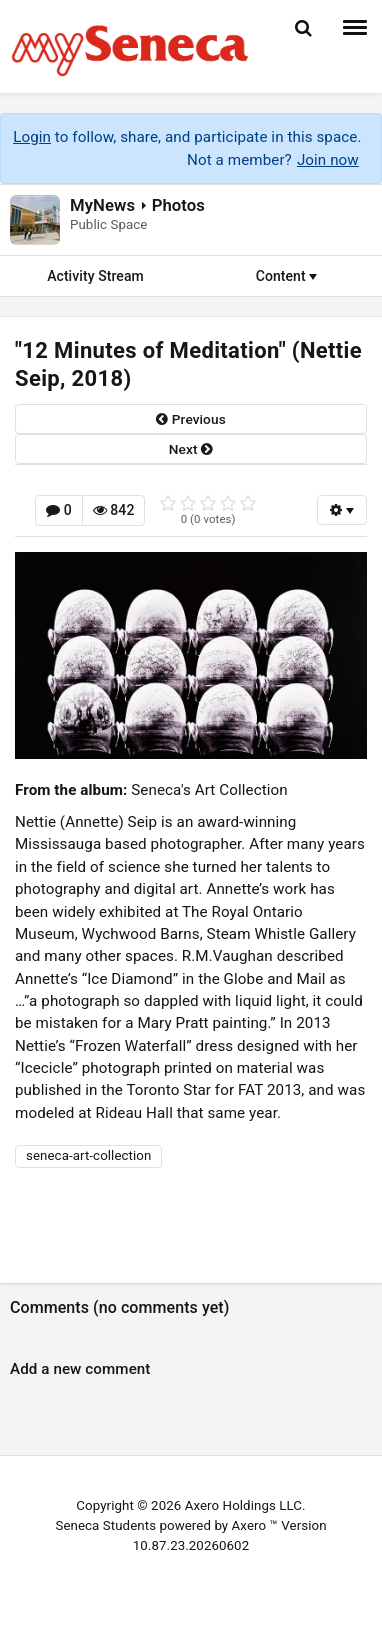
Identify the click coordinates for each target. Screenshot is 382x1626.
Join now (328, 160)
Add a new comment (80, 1369)
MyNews (102, 205)
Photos (178, 205)
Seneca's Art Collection (209, 790)
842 (114, 510)
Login (32, 137)
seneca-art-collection (88, 1155)
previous (191, 419)
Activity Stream (95, 276)
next (191, 449)
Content (287, 276)
